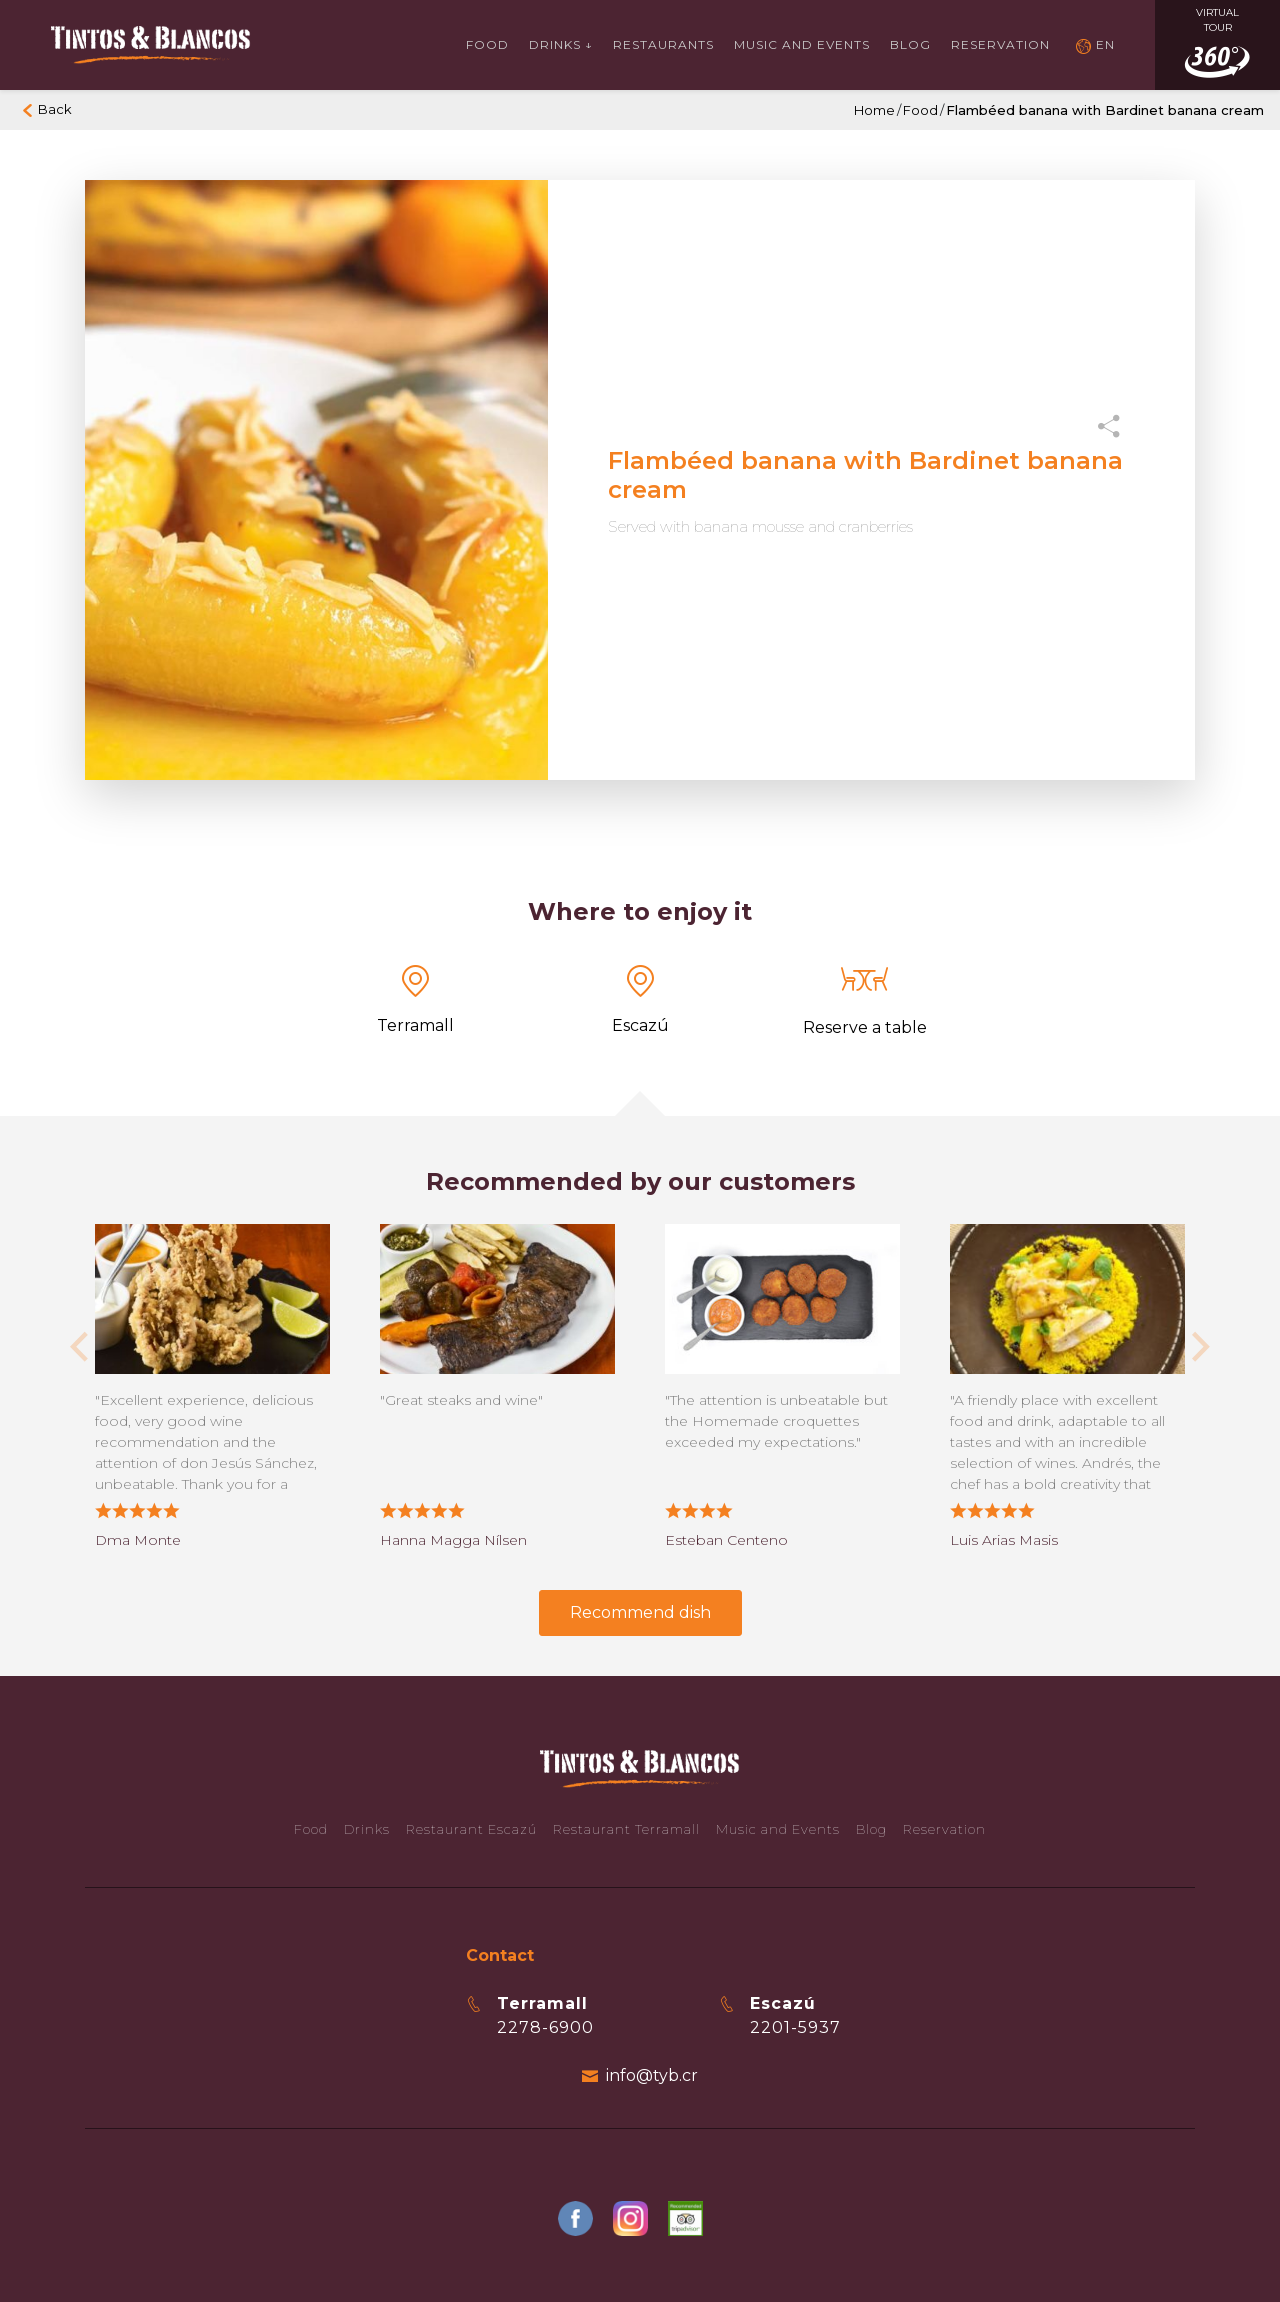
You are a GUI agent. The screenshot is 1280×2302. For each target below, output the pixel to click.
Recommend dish (640, 1612)
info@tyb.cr (652, 2075)
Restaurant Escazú (471, 1829)
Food (487, 44)
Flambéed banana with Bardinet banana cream (1105, 110)
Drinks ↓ (561, 44)
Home (874, 110)
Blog (910, 44)
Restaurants (663, 44)
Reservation (1000, 44)
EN (1105, 44)
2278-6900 (545, 2027)
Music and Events (778, 1829)
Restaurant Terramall (626, 1829)
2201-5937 (795, 2027)
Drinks (367, 1829)
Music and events (802, 44)
